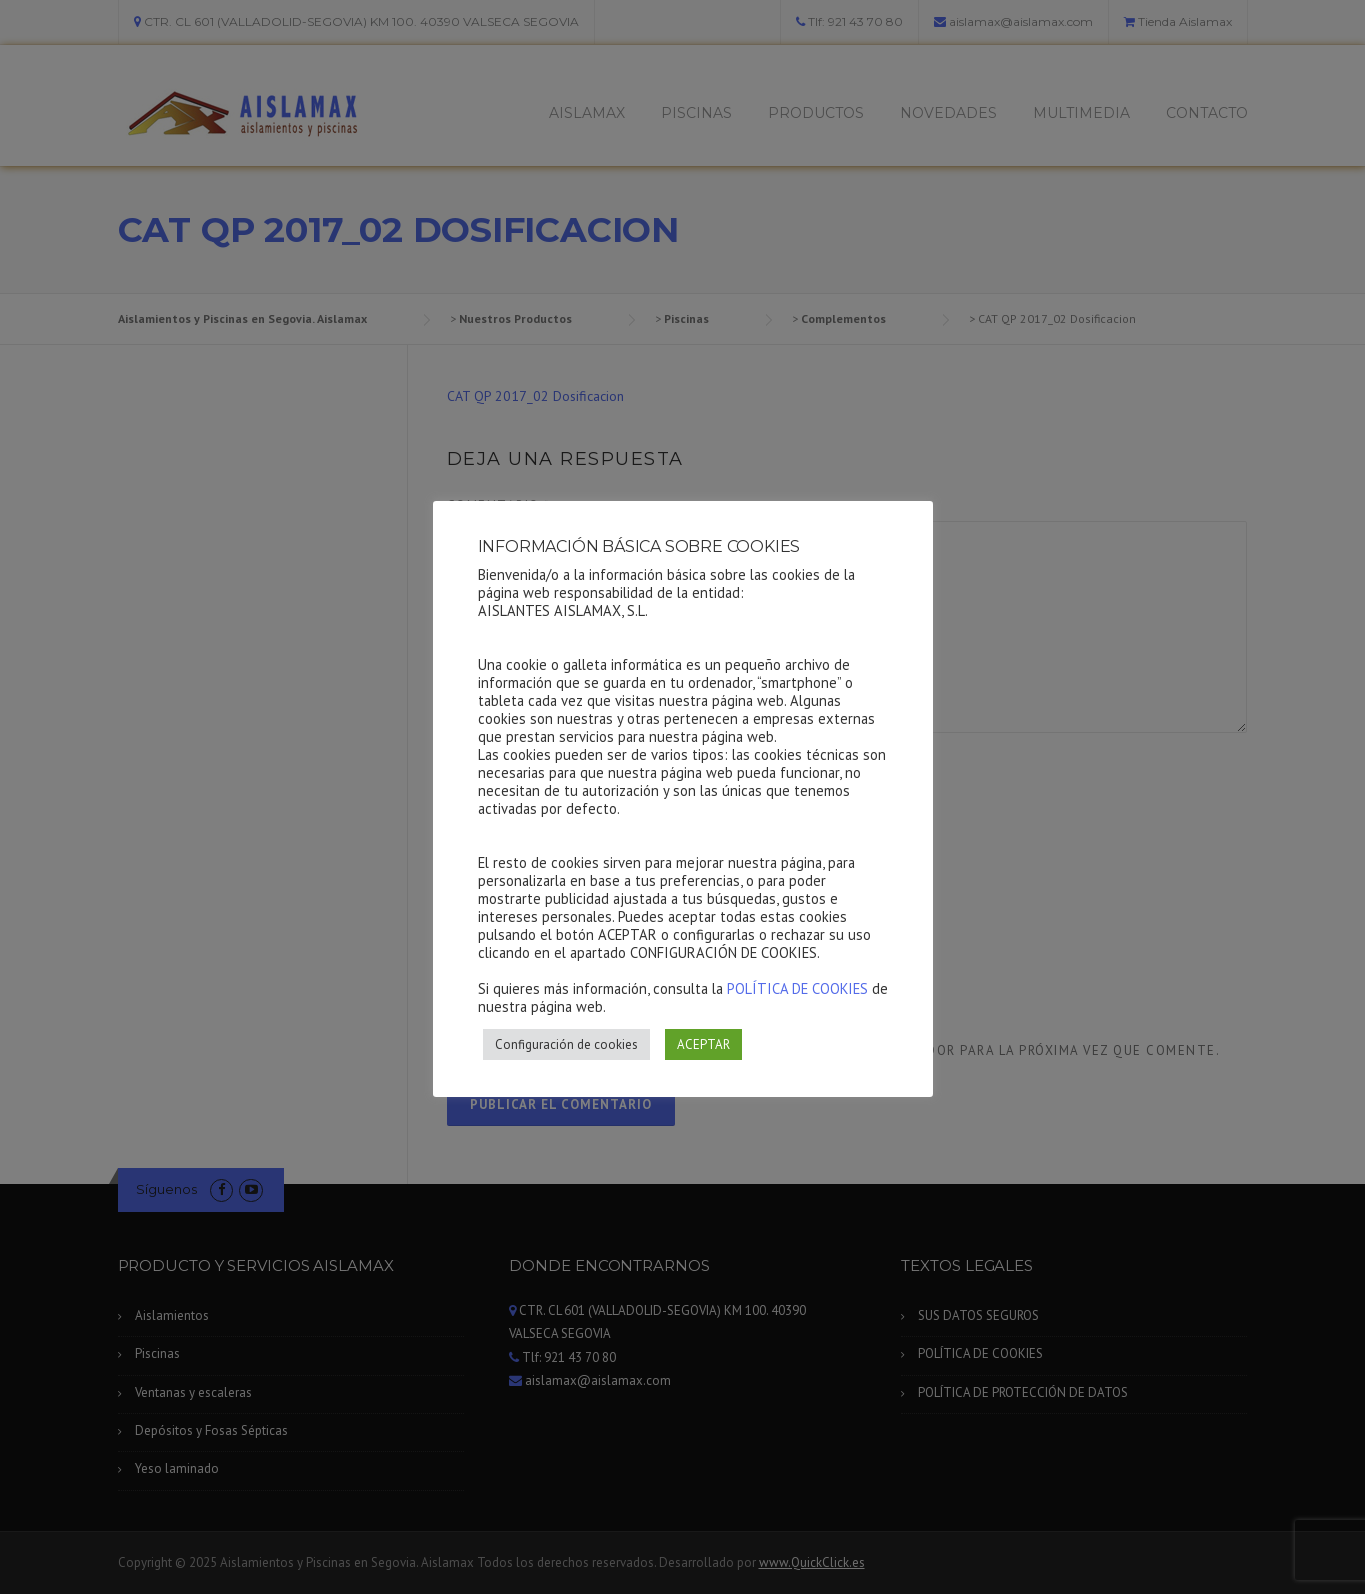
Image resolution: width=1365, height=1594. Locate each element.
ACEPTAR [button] (703, 1044)
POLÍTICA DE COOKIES (797, 988)
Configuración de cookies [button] (566, 1044)
